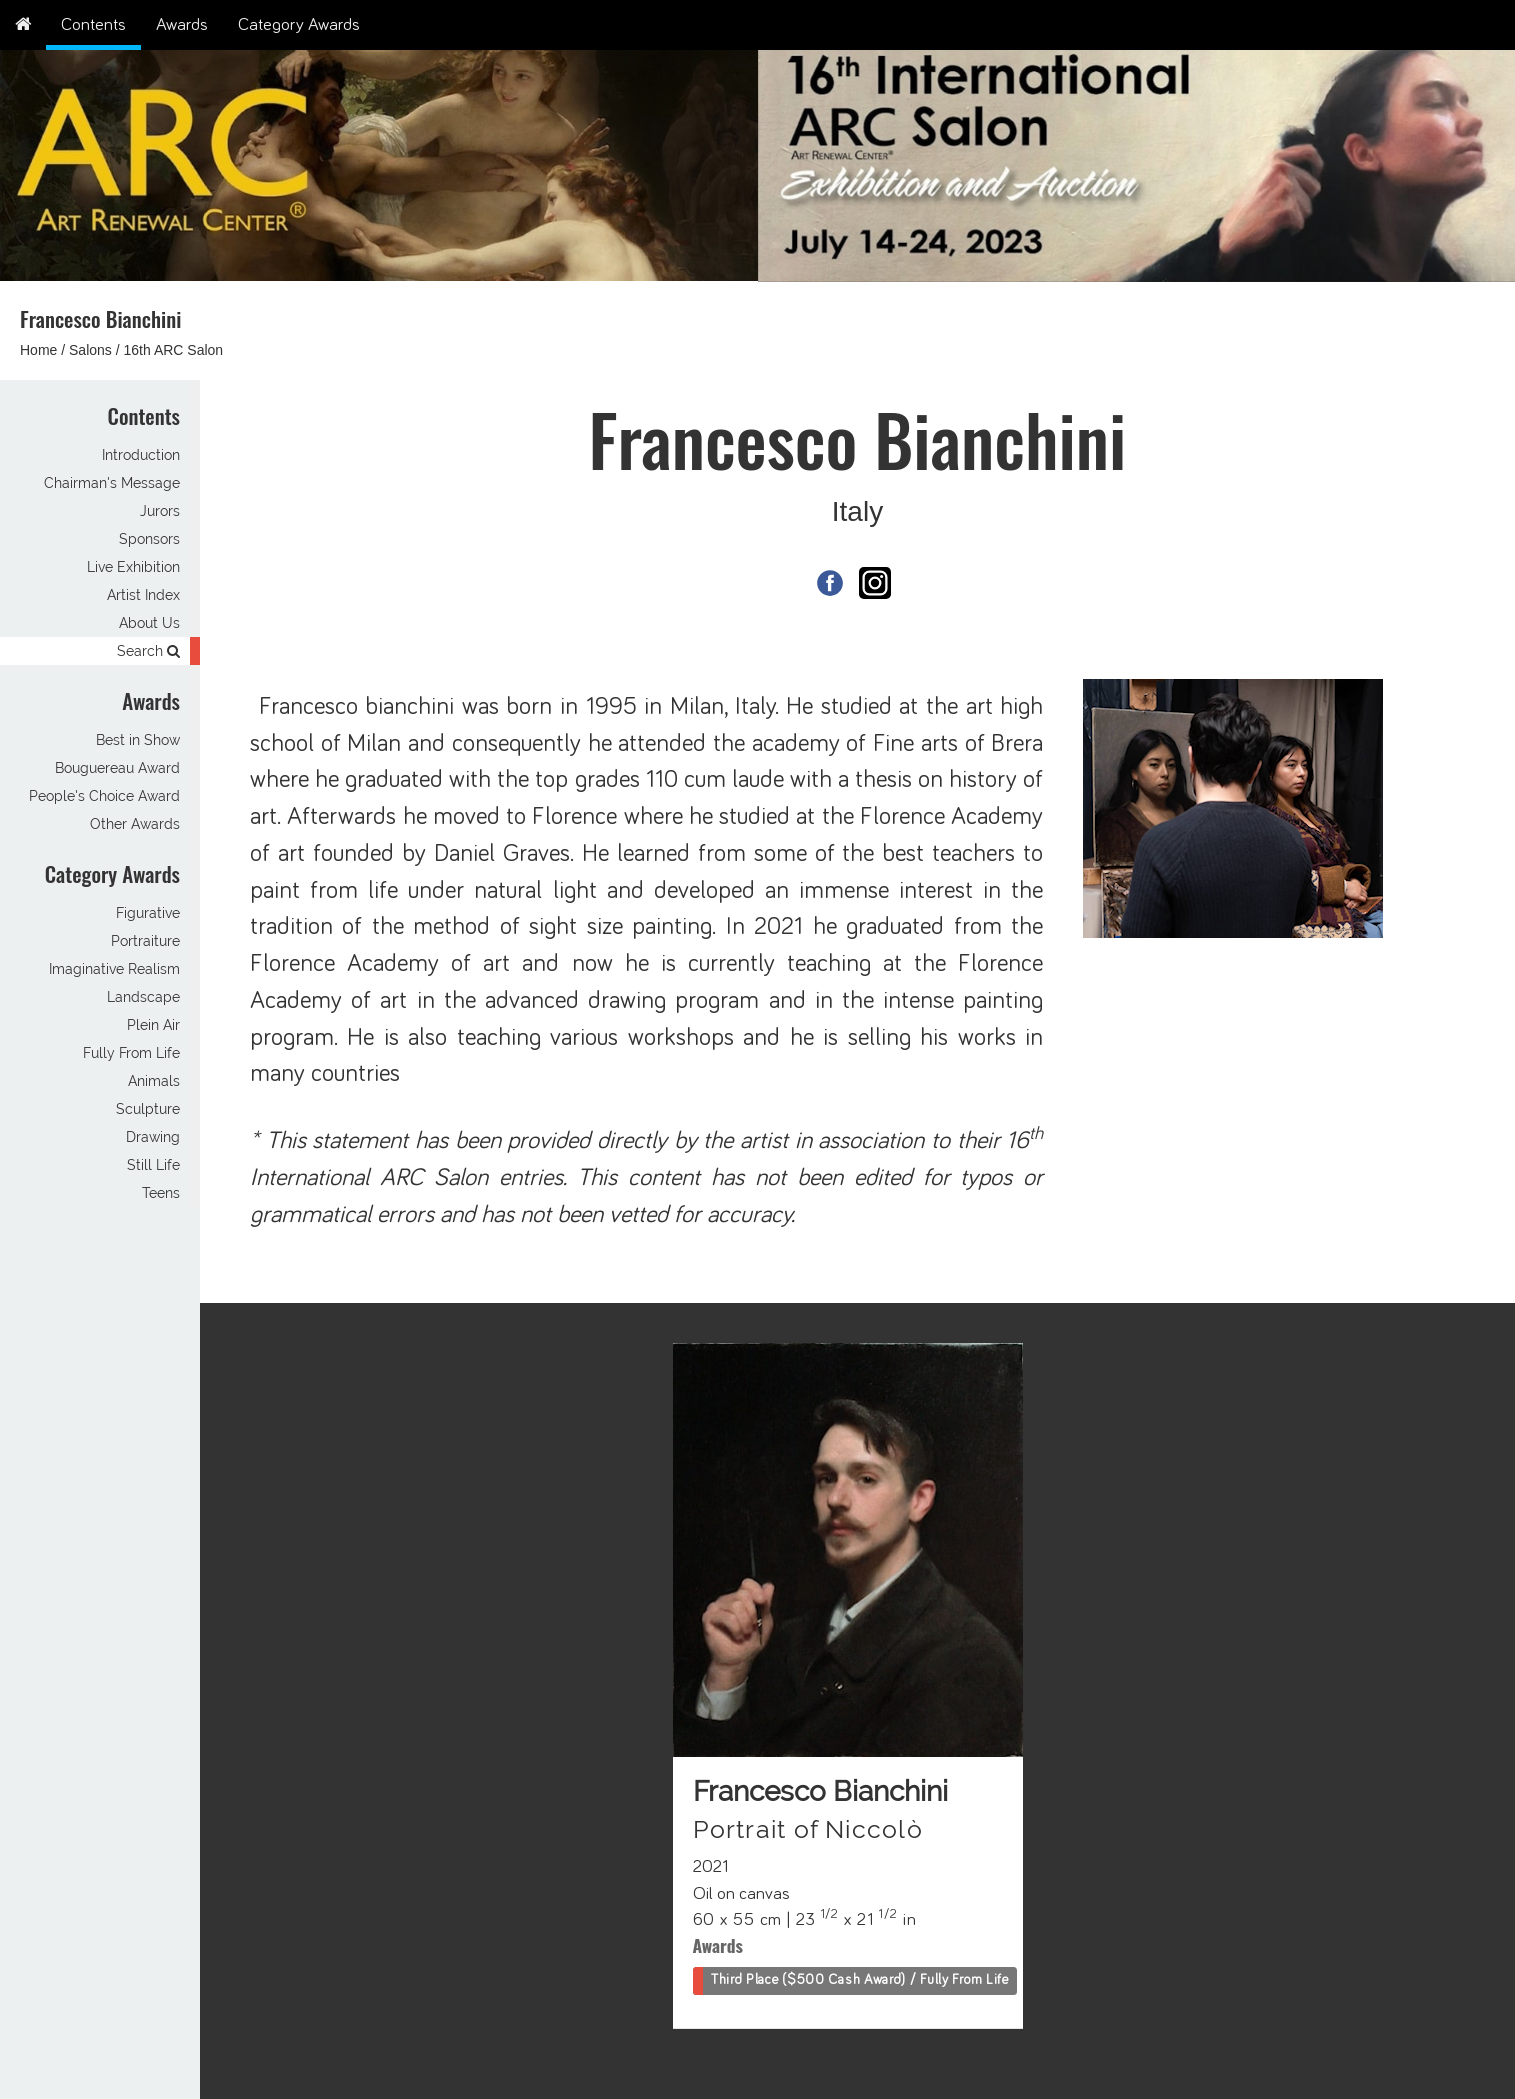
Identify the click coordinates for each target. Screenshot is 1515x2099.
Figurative (148, 913)
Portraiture (145, 941)
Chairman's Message (112, 483)
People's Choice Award (104, 796)
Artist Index (143, 595)
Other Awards (135, 824)
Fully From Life (131, 1053)
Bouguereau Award (117, 768)
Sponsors (149, 539)
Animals (154, 1081)
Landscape (143, 997)
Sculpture (148, 1109)
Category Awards (299, 25)
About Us (149, 623)
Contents (93, 25)
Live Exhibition (133, 567)
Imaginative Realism (114, 969)
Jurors (160, 511)
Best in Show (138, 740)
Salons (90, 350)
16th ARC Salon (174, 350)
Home (38, 350)
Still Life (153, 1165)
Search (148, 651)
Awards (182, 25)
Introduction (141, 455)
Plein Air (153, 1025)
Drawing (153, 1137)
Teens (161, 1193)
